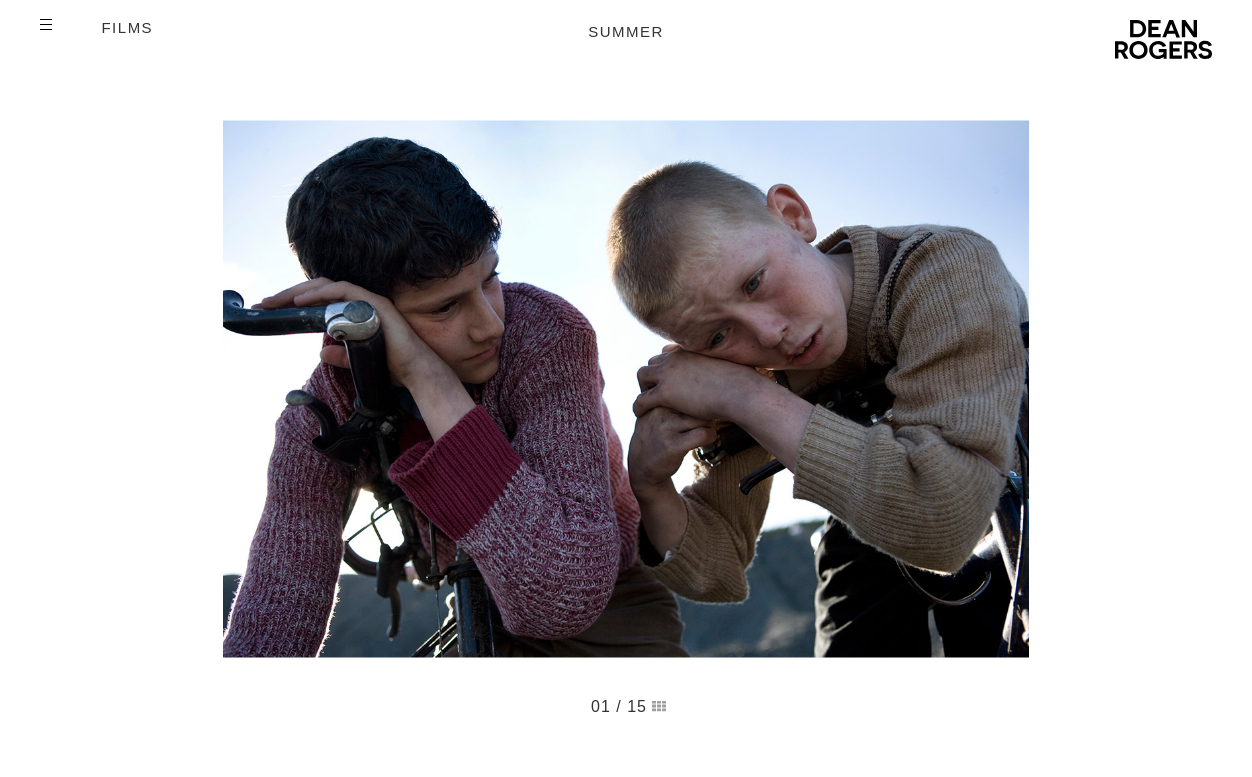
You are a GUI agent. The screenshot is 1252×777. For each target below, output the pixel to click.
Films (127, 27)
